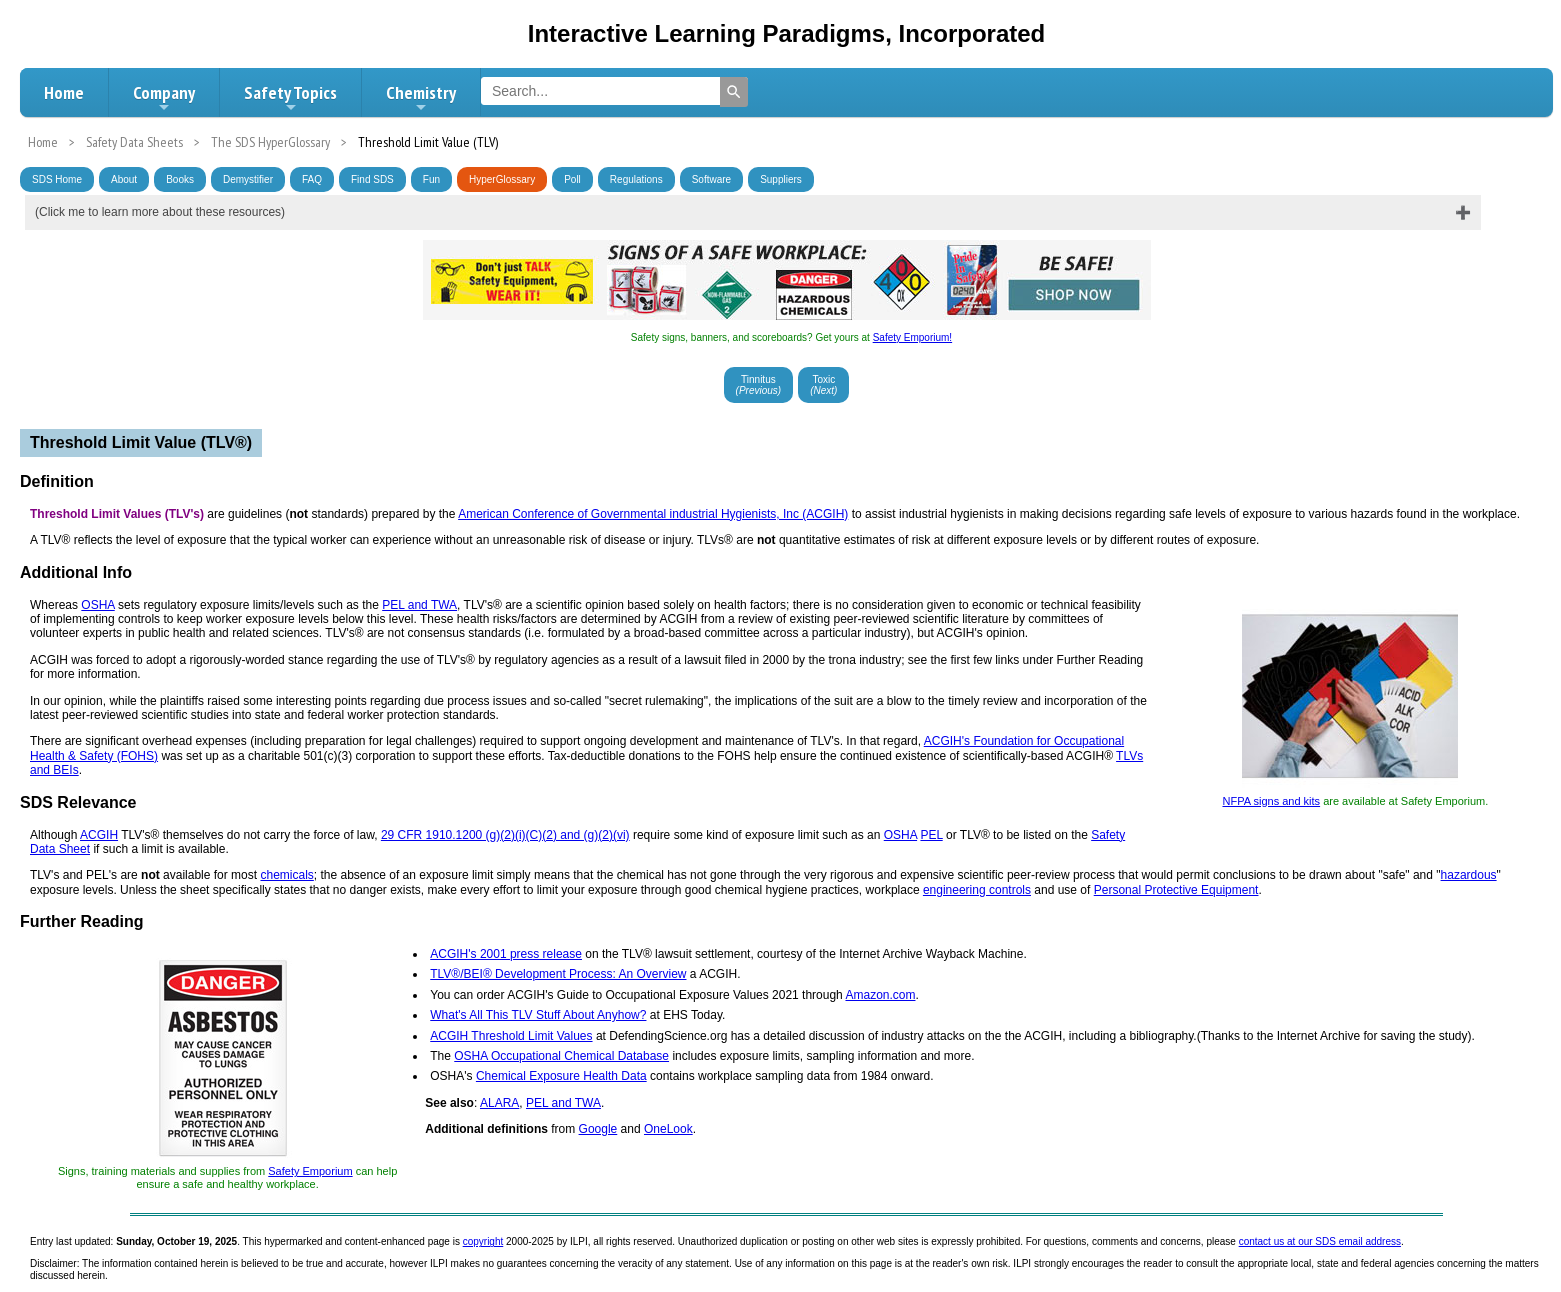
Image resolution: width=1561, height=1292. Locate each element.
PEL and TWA (419, 605)
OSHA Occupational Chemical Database (561, 1056)
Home (64, 92)
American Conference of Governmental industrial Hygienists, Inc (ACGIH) (653, 514)
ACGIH (99, 835)
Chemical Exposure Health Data (561, 1076)
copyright (483, 1241)
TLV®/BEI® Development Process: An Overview (558, 974)
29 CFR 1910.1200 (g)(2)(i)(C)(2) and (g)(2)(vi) (505, 835)
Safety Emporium (310, 1171)
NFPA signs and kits (1271, 801)
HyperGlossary (502, 179)
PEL (931, 835)
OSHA (97, 605)
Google (598, 1129)
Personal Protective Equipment (1176, 890)
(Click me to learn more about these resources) (160, 212)
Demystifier (248, 179)
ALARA (499, 1103)
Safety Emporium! (912, 337)
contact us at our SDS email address (1320, 1241)
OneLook (668, 1129)
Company (164, 98)
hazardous (1469, 875)
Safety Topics (290, 98)
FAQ (312, 179)
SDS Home (57, 179)
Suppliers (781, 179)
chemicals (286, 875)
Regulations (636, 179)
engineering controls (977, 890)
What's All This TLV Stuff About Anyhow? (538, 1015)
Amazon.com (880, 995)
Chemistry (421, 98)
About (124, 179)
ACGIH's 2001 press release (506, 954)
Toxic (823, 385)
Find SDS (372, 179)
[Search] (734, 92)
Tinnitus (759, 385)
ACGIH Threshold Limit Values (511, 1036)
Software (711, 179)
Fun (431, 179)
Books (180, 179)
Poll (572, 179)
